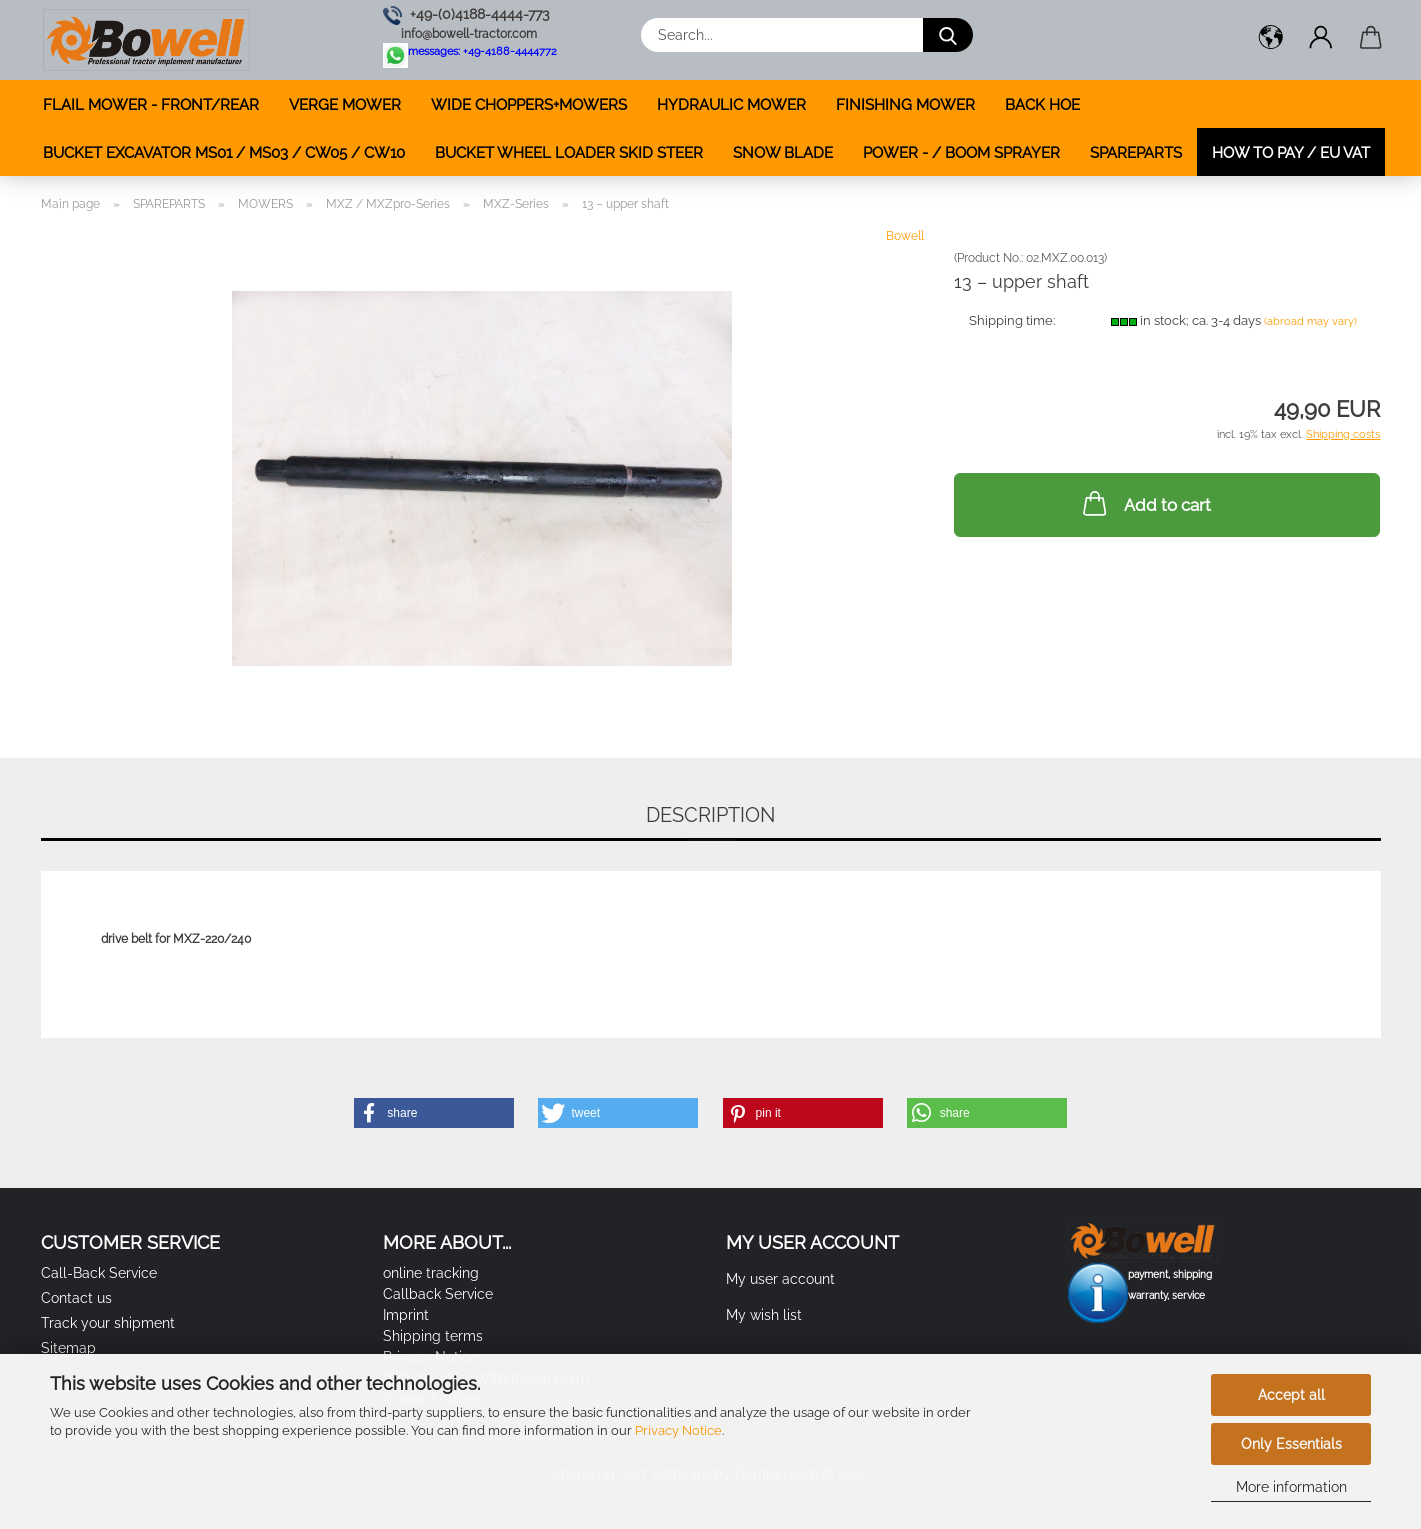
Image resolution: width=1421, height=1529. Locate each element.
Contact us (76, 1298)
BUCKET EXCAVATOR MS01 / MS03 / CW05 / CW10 (224, 153)
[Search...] (948, 35)
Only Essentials (1291, 1444)
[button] (1271, 40)
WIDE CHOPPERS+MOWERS (529, 105)
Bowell (905, 236)
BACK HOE (1042, 105)
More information (1291, 1487)
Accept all (1291, 1395)
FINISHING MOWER (905, 105)
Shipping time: (1012, 320)
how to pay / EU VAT (1291, 153)
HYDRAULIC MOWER (731, 105)
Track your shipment (108, 1323)
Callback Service (438, 1294)
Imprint (406, 1315)
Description (710, 815)
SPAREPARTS (1136, 153)
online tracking (431, 1273)
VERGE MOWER (345, 105)
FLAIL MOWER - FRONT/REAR (151, 105)
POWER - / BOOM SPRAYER (961, 153)
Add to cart (1145, 503)
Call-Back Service (99, 1273)
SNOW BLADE (783, 153)
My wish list (764, 1315)
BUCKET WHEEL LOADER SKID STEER (569, 153)
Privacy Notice (678, 1430)
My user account (780, 1279)
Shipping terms (433, 1336)
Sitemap (68, 1348)
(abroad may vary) (1310, 321)
